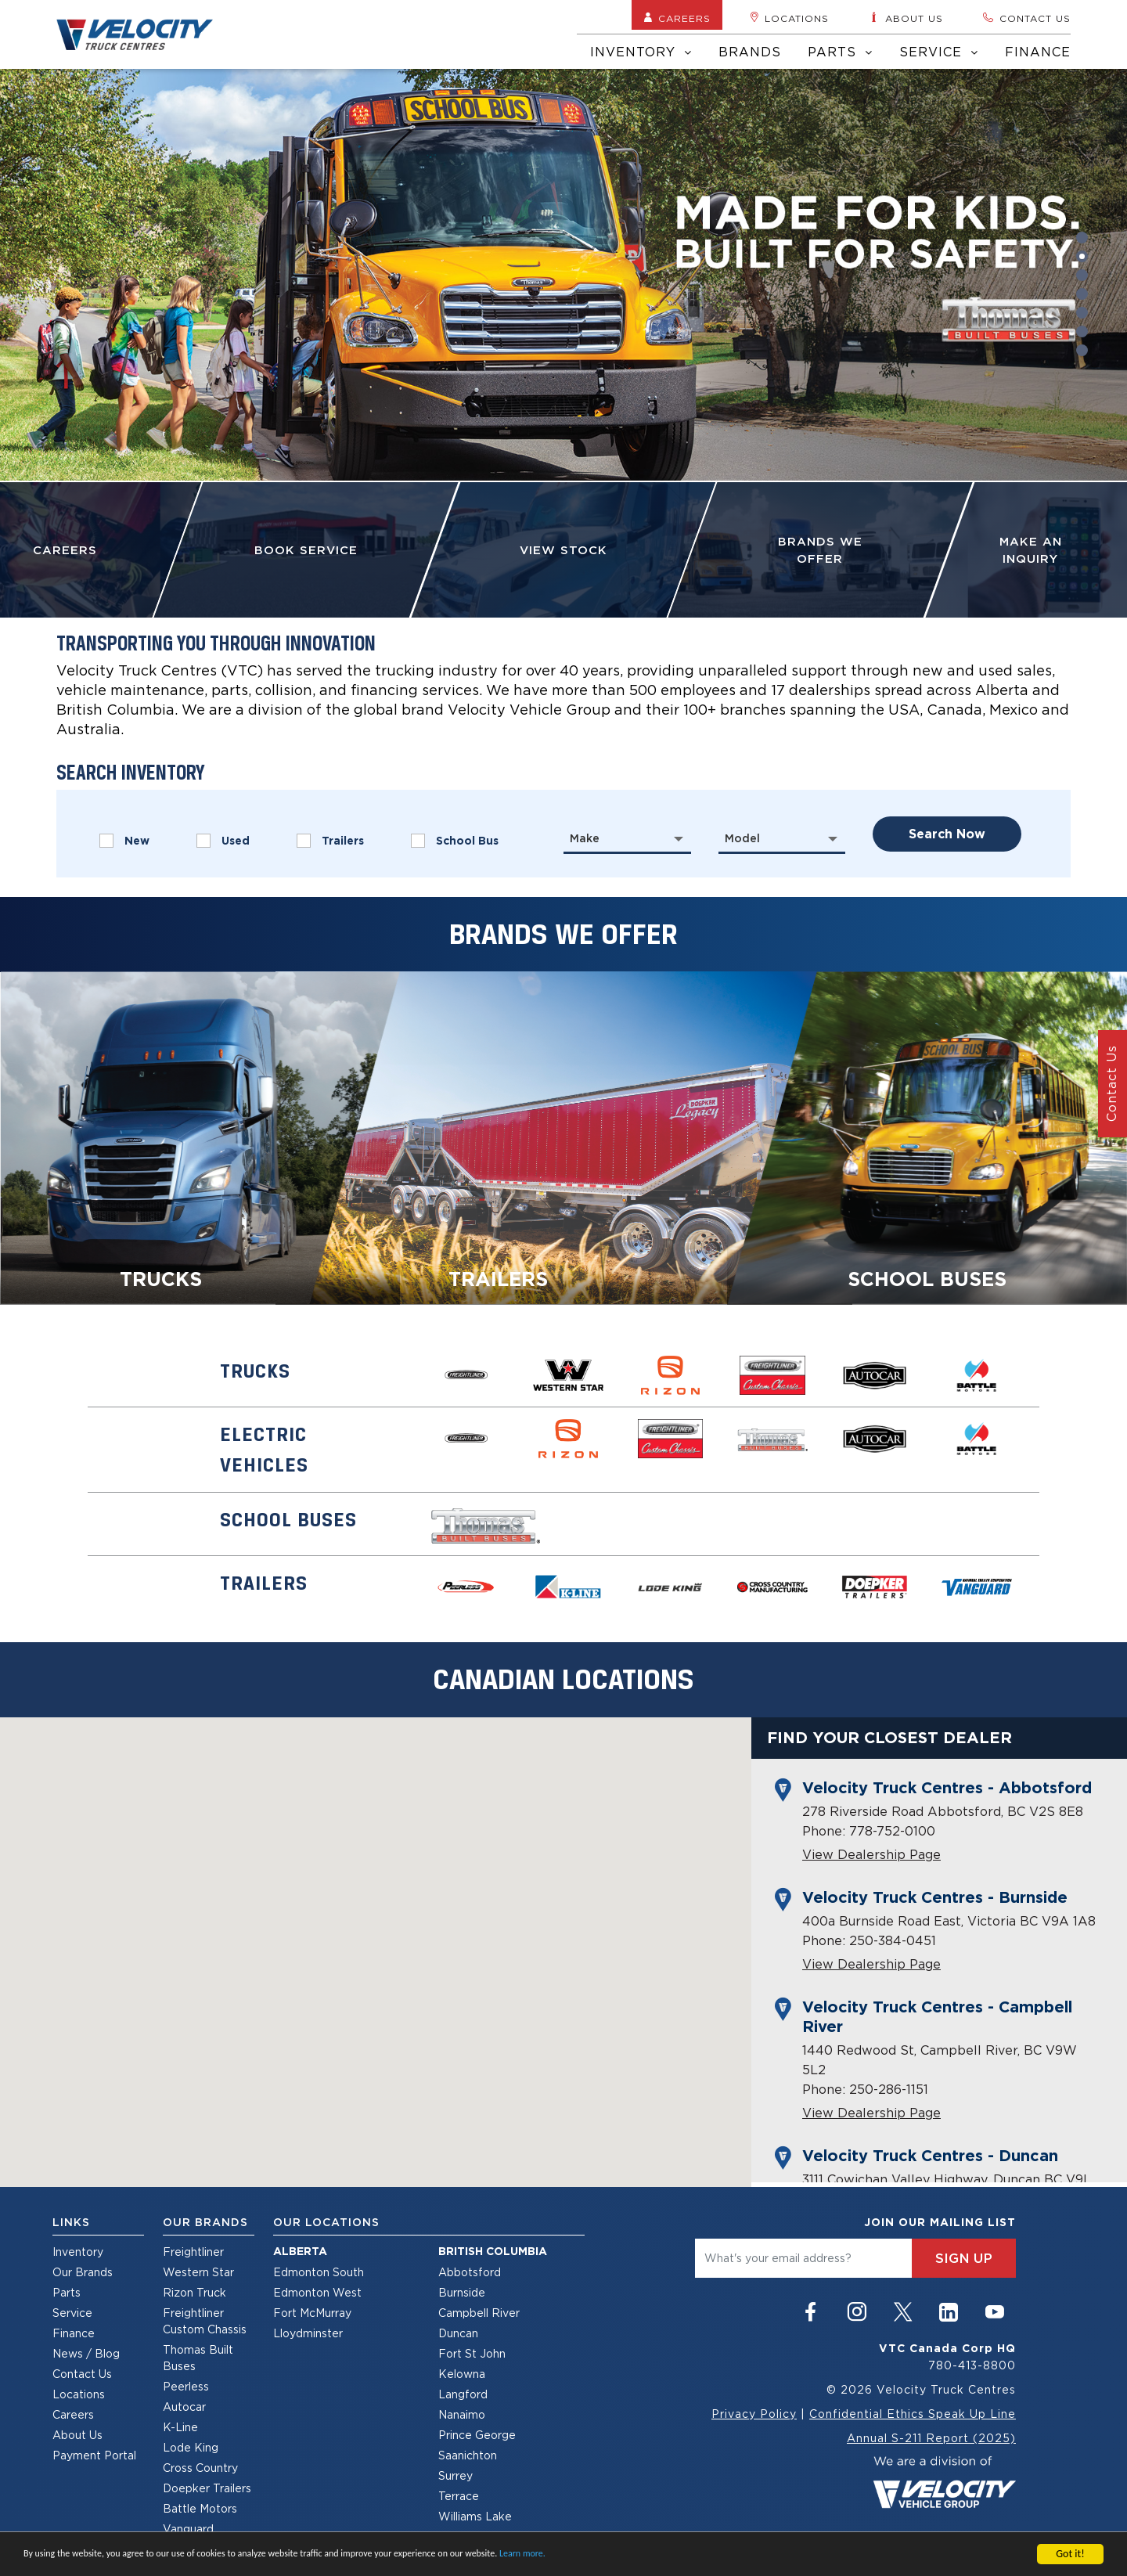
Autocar (184, 2406)
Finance (1038, 51)
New (124, 841)
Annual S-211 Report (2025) (931, 2437)
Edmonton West (317, 2292)
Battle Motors (200, 2508)
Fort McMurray (312, 2312)
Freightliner (193, 2251)
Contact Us (82, 2373)
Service (938, 51)
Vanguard (188, 2528)
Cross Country (200, 2467)
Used (223, 841)
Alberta (300, 2251)
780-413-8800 (972, 2365)
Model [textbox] (742, 838)
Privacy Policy (754, 2413)
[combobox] (627, 838)
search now (947, 834)
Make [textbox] (585, 838)
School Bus (455, 841)
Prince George (477, 2434)
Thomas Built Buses (198, 2357)
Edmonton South (318, 2272)
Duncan (458, 2333)
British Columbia (492, 2251)
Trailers (330, 841)
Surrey (455, 2475)
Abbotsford (469, 2272)
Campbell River (479, 2312)
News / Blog (86, 2353)
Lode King (190, 2447)
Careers (677, 18)
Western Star (198, 2272)
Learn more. (522, 2553)
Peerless (186, 2386)
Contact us (1026, 18)
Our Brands (82, 2272)
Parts (840, 51)
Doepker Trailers (207, 2488)
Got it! (1070, 2553)
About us (905, 18)
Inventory (641, 51)
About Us (77, 2434)
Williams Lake (475, 2516)
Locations (789, 18)
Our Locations (326, 2222)
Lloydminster (308, 2333)
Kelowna (461, 2373)
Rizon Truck (194, 2292)
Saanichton (467, 2455)
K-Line (180, 2427)
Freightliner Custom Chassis (205, 2321)
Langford (463, 2394)
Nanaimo (461, 2414)
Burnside (461, 2292)
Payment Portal (94, 2455)
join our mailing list (940, 2222)
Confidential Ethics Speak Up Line (912, 2413)
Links (71, 2222)
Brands (749, 51)
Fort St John (472, 2353)
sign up (963, 2258)
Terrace (458, 2495)
